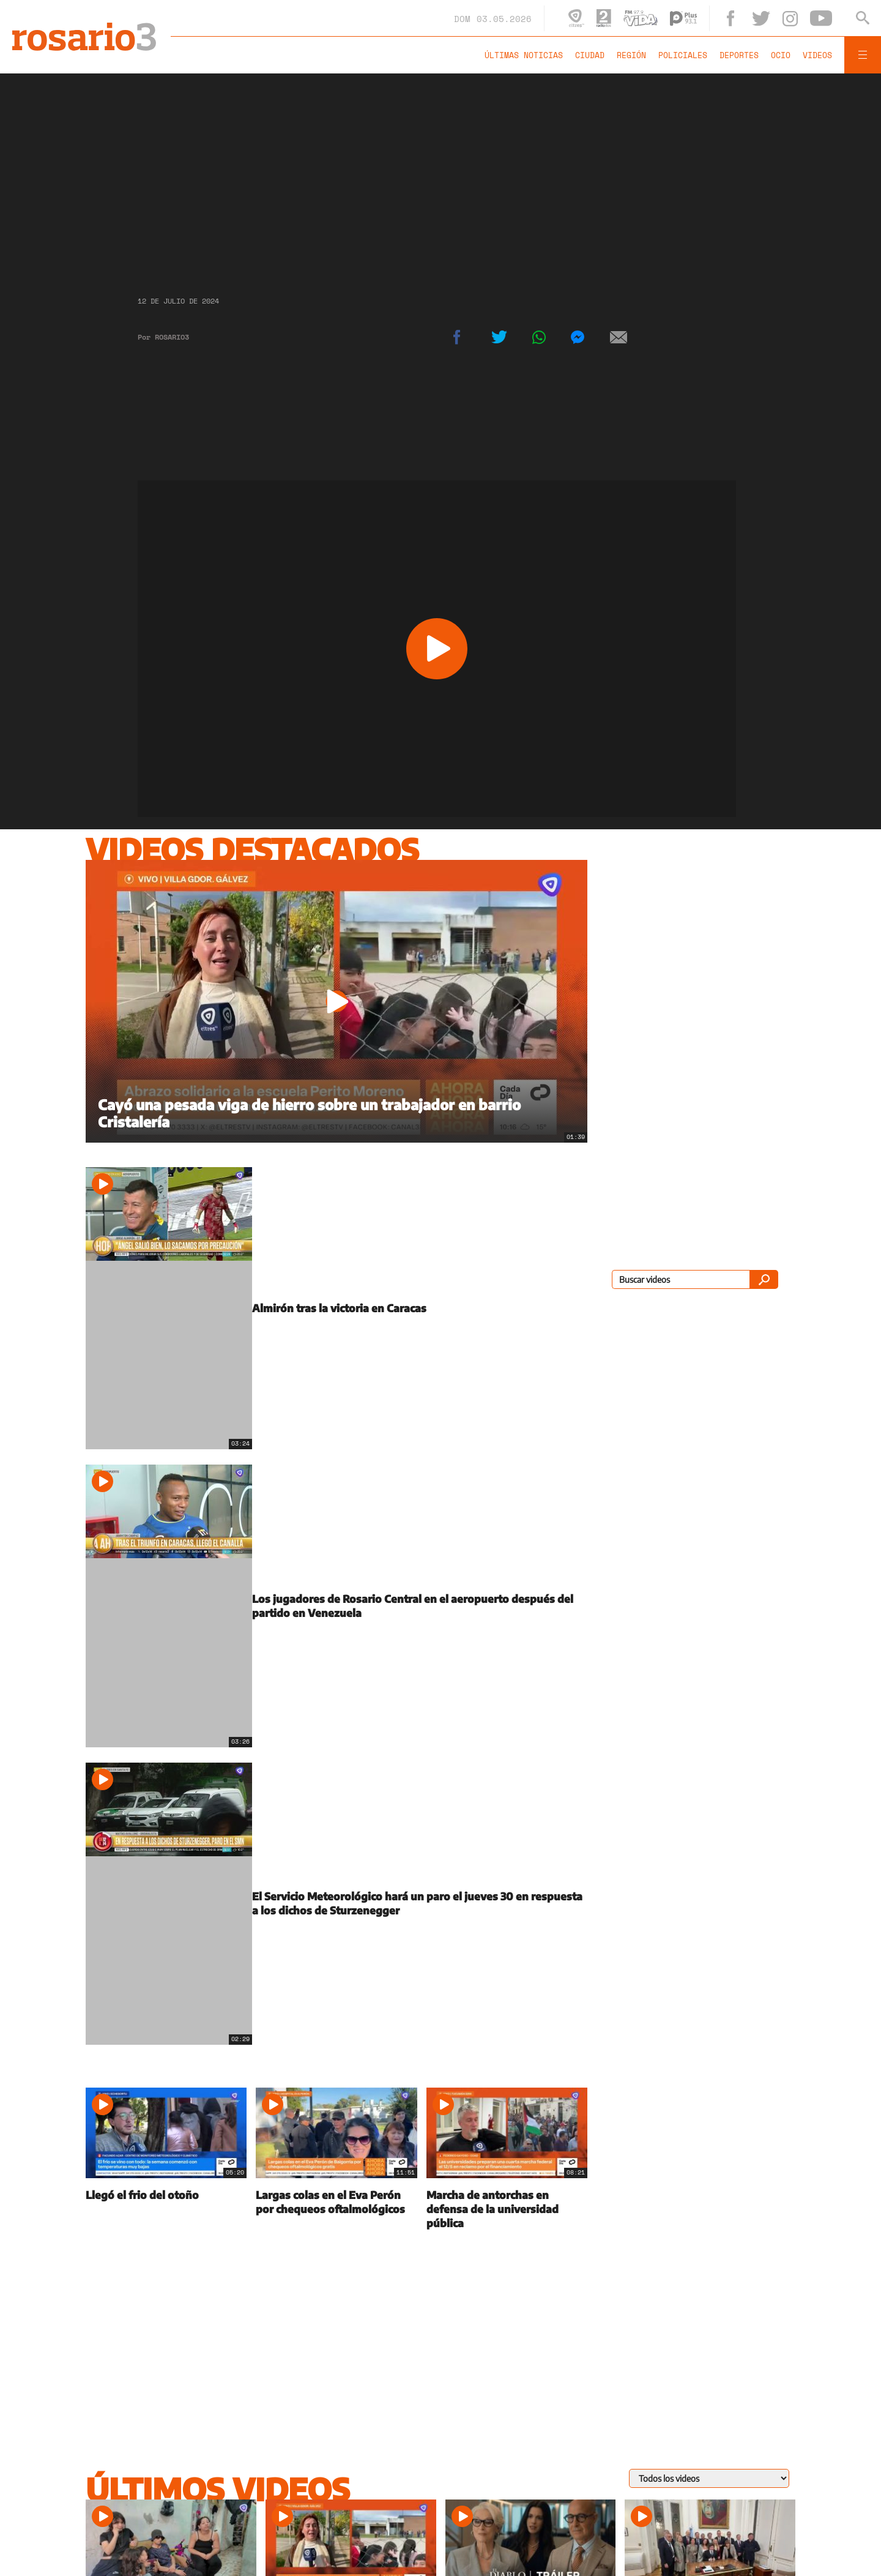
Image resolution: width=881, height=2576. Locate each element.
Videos (817, 55)
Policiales (682, 55)
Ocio (780, 55)
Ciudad (589, 55)
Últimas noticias (524, 55)
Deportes (739, 55)
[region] (440, 174)
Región (631, 55)
